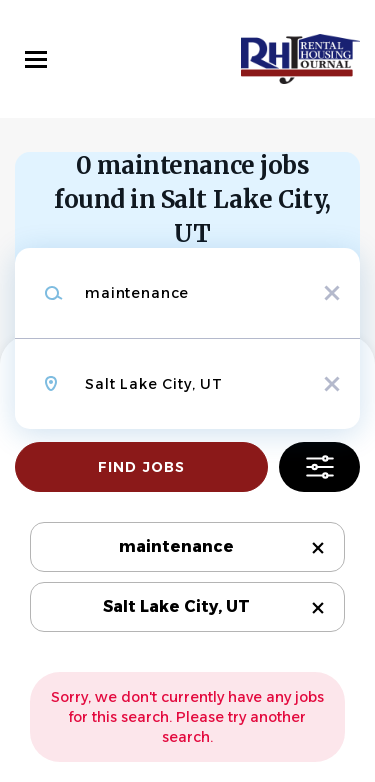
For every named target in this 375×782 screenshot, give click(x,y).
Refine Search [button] (319, 467)
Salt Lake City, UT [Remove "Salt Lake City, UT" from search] (176, 606)
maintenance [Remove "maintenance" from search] (176, 546)
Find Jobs (141, 467)
